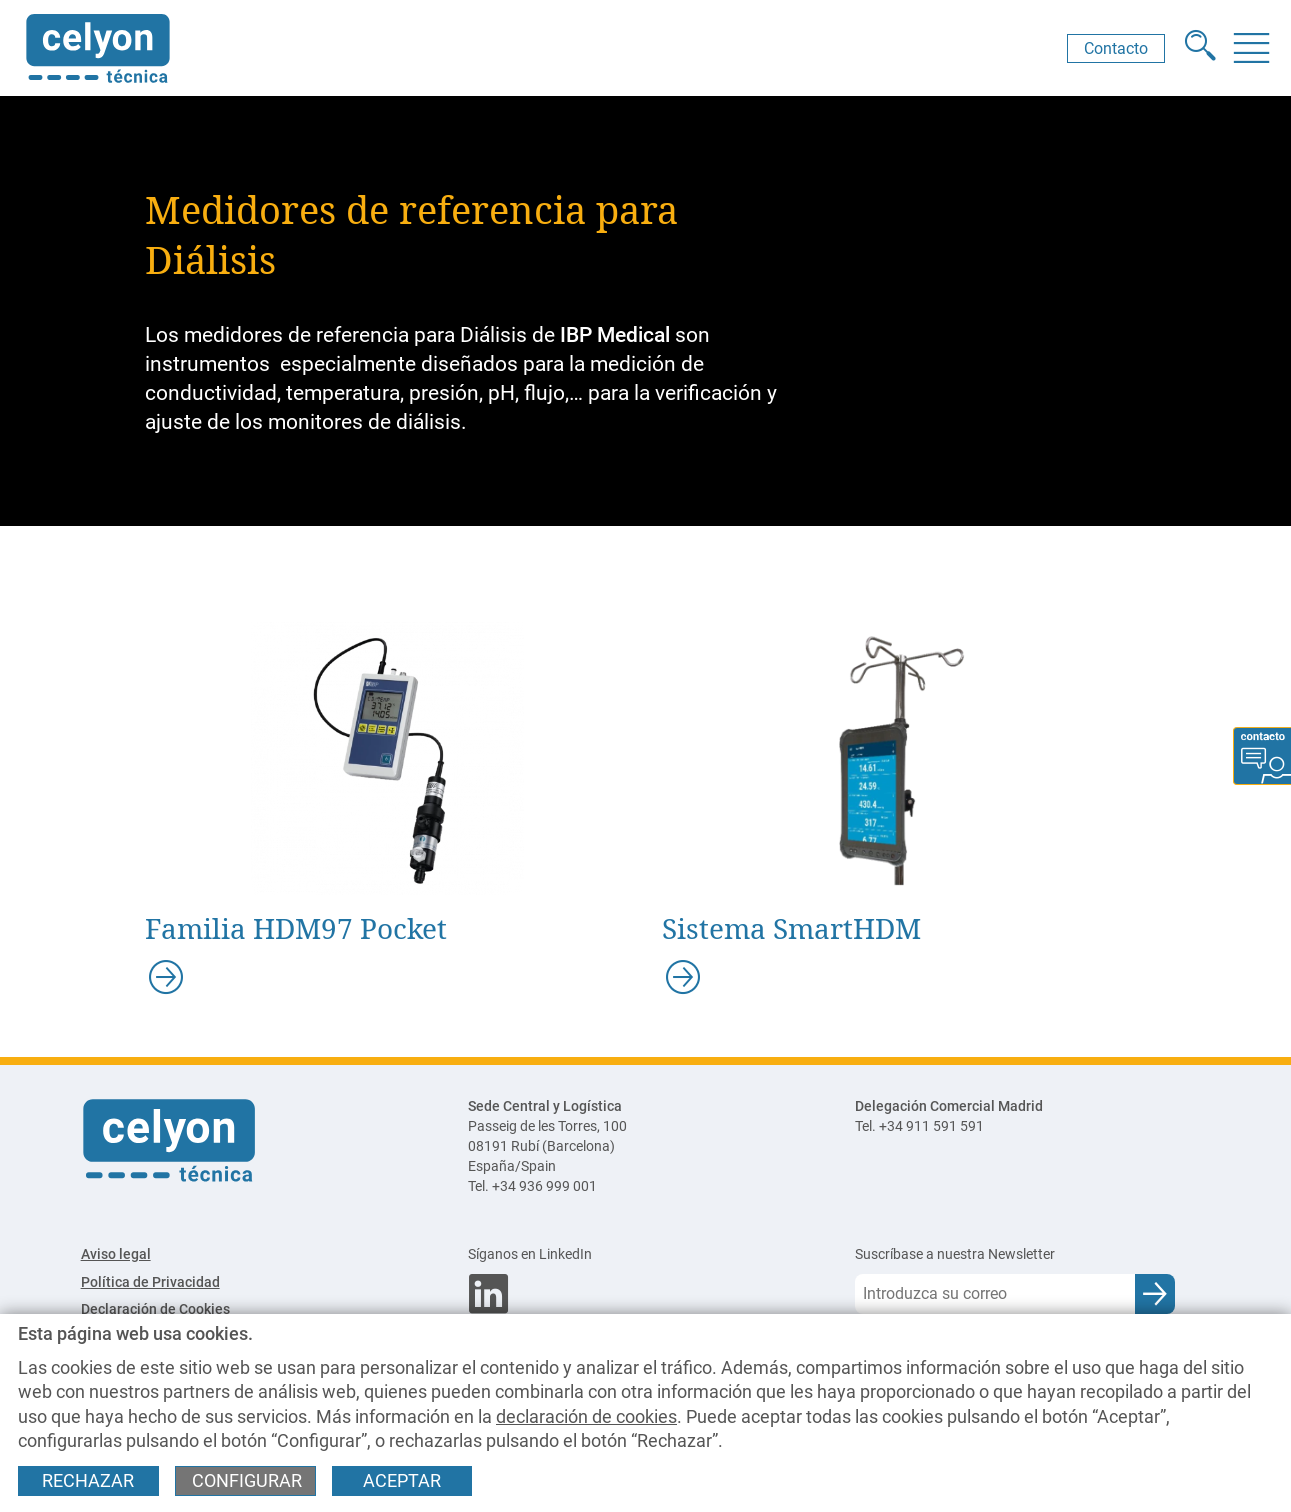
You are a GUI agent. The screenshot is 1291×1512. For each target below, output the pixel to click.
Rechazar (88, 1481)
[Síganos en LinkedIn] (645, 1255)
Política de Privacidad (150, 1282)
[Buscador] (1200, 48)
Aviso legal (116, 1254)
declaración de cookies (586, 1417)
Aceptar (402, 1481)
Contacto (1116, 48)
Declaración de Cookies (155, 1309)
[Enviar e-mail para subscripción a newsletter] (1155, 1294)
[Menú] (1251, 48)
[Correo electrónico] (995, 1294)
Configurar (247, 1481)
